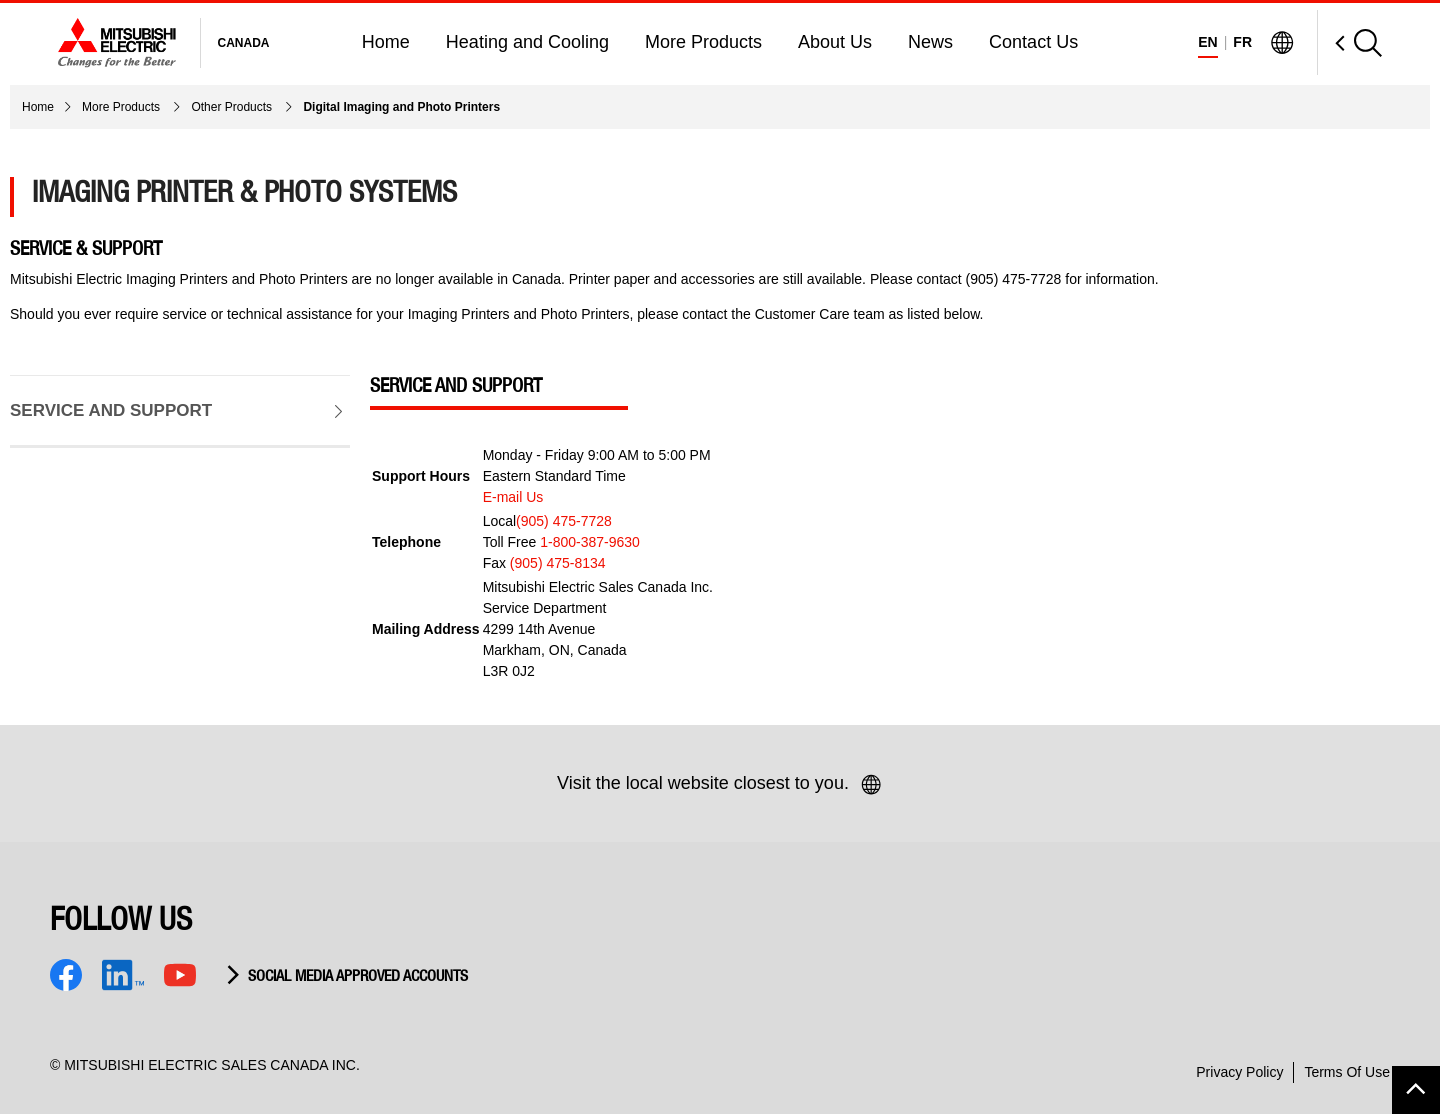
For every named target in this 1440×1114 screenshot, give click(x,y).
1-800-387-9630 (590, 542)
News (930, 42)
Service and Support (91, 396)
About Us (835, 42)
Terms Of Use (1347, 1072)
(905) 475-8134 (558, 563)
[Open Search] (1349, 42)
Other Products (233, 107)
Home (386, 42)
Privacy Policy (1239, 1072)
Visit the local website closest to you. (720, 785)
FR (1242, 42)
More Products (703, 42)
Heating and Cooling (527, 42)
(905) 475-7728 (564, 521)
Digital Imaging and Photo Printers (401, 107)
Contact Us (1033, 42)
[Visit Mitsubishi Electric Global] (1282, 43)
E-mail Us (513, 497)
